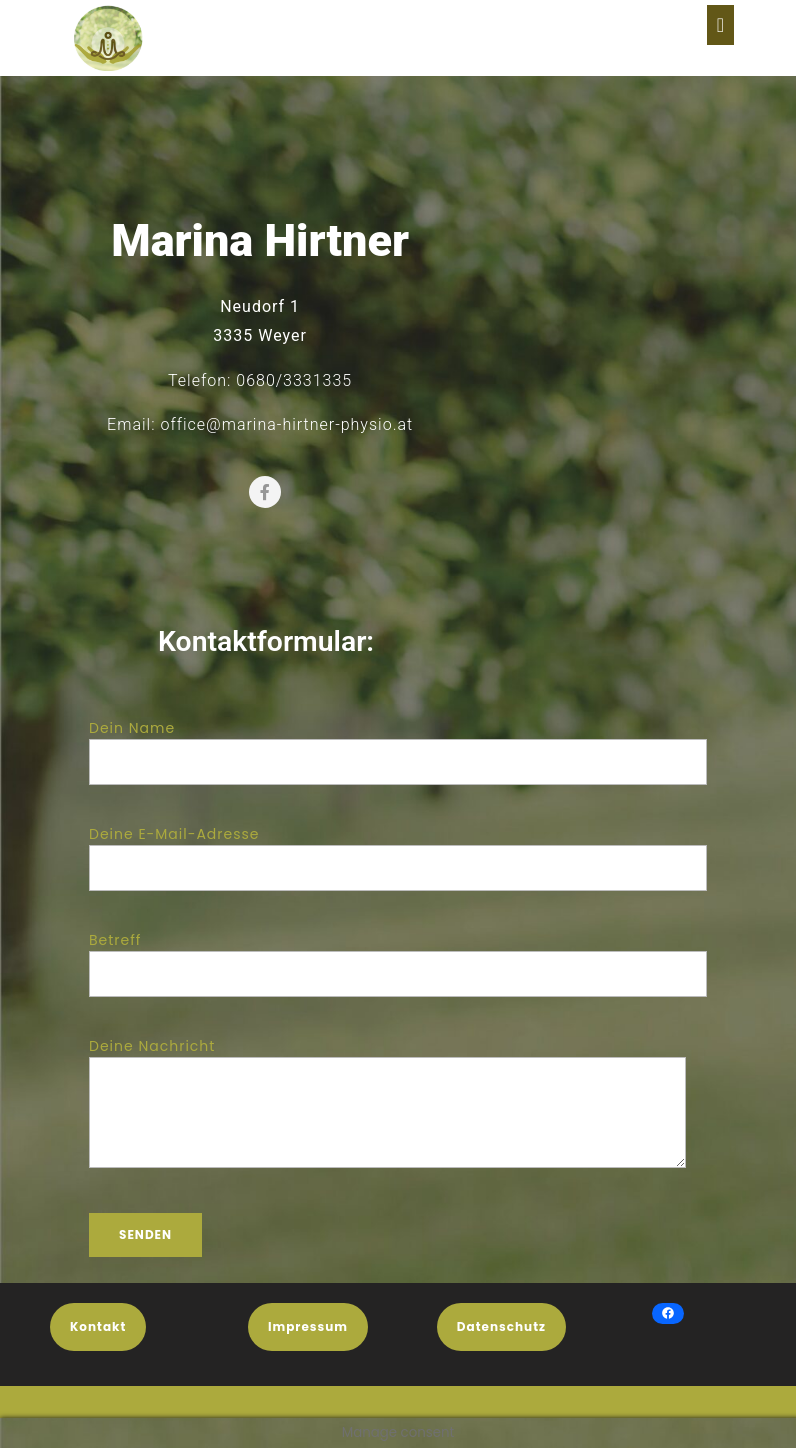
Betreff (398, 957)
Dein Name (398, 745)
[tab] (720, 25)
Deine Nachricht (387, 1116)
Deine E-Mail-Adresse (398, 851)
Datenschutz (501, 1326)
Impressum (308, 1326)
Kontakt (98, 1326)
